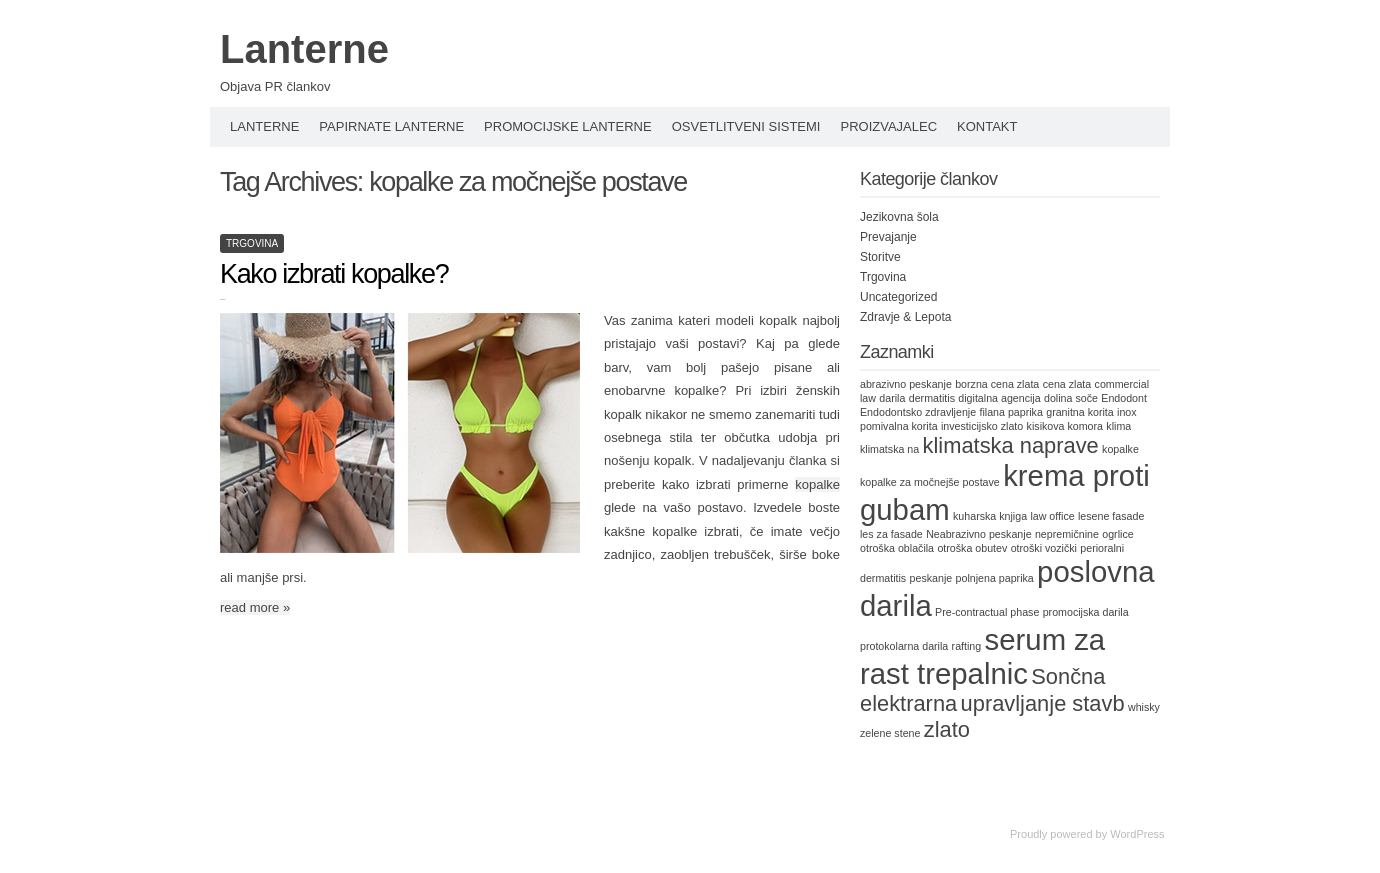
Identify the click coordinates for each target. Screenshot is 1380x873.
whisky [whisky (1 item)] (1144, 707)
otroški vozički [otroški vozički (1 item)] (1044, 548)
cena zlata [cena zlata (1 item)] (1067, 384)
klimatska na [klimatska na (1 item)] (889, 449)
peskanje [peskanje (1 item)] (931, 578)
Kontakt (987, 126)
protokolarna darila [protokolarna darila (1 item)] (904, 646)
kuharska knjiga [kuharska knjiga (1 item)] (990, 516)
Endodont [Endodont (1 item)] (1124, 398)
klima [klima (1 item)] (1118, 426)
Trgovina (252, 243)
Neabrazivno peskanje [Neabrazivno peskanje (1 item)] (978, 534)
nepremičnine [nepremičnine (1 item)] (1067, 534)
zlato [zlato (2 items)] (947, 729)
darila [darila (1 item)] (892, 398)
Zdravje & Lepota (905, 317)
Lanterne (304, 49)
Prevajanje (888, 237)
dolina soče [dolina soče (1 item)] (1071, 398)
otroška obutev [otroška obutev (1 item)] (972, 548)
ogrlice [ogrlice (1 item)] (1117, 534)
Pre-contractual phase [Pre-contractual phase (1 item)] (987, 612)
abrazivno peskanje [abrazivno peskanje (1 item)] (906, 384)
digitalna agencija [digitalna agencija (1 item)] (999, 398)
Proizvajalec (888, 126)
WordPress (1137, 834)
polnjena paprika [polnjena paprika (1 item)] (995, 578)
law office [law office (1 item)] (1052, 516)
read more (255, 607)
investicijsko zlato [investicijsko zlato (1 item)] (982, 426)
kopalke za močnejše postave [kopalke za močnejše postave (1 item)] (930, 482)
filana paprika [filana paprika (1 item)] (1010, 412)
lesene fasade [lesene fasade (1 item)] (1111, 516)
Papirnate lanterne (391, 126)
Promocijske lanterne (568, 126)
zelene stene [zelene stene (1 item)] (890, 733)
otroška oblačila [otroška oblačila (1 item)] (897, 548)
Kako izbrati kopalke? (334, 274)
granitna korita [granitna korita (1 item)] (1080, 412)
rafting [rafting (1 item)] (967, 646)
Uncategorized (898, 297)
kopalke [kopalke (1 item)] (1120, 449)
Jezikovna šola (899, 217)
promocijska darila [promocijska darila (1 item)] (1086, 612)
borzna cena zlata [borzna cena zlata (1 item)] (997, 384)
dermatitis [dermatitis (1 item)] (932, 398)
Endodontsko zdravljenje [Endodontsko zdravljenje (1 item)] (918, 412)
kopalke (817, 484)
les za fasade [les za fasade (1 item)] (891, 534)
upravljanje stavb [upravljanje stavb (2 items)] (1043, 703)
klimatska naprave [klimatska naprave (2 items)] (1011, 445)
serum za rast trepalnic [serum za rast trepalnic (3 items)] (982, 656)
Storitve (880, 257)
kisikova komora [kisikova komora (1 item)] (1065, 426)
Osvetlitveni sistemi (746, 126)
